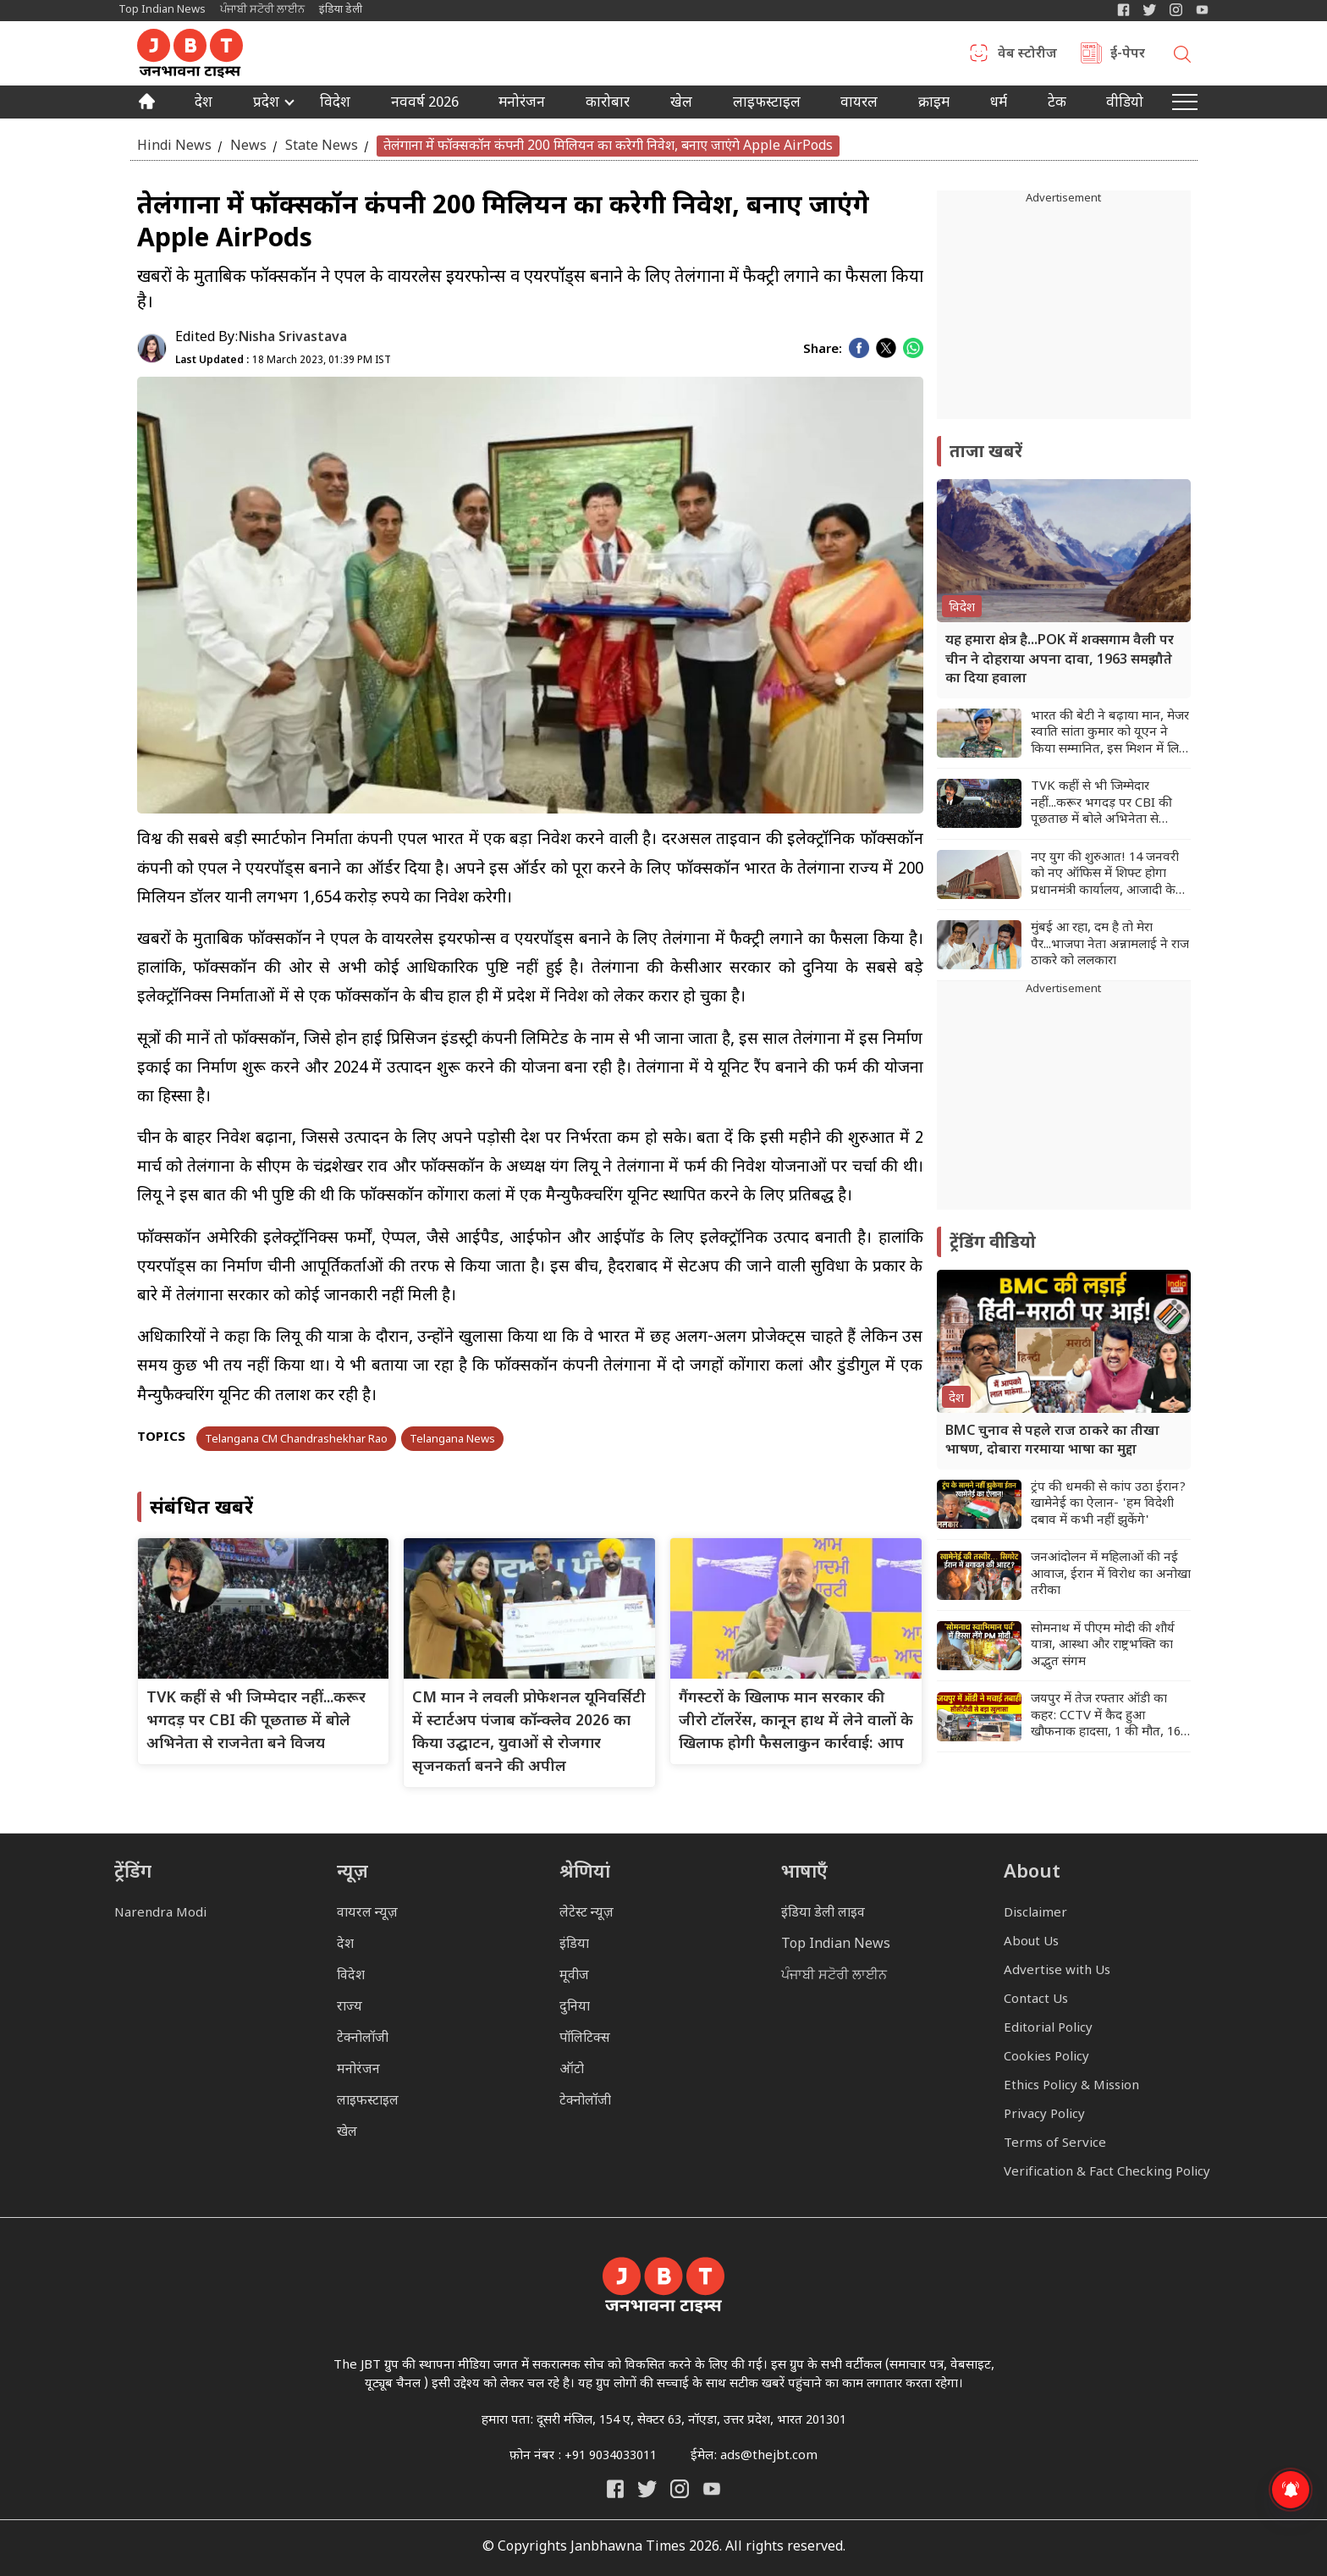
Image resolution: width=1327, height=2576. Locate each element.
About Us (1031, 1942)
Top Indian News (162, 9)
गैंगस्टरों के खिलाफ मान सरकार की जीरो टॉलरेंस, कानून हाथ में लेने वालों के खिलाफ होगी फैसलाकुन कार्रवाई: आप (796, 1721)
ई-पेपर (1127, 55)
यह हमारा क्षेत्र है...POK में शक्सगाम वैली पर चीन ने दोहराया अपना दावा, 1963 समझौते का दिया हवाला (1059, 660)
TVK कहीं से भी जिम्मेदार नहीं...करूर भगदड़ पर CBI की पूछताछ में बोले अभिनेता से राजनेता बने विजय (256, 1721)
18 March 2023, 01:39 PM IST (283, 360)
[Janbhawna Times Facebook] (1123, 9)
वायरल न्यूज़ (367, 1913)
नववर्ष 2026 (425, 104)
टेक (1057, 104)
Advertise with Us (1057, 1971)
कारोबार (608, 104)
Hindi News (174, 146)
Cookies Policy (1046, 2057)
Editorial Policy (1048, 2029)
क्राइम (934, 104)
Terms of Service (1055, 2144)
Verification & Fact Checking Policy (1107, 2173)
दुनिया (574, 2007)
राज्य (349, 2007)
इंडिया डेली (340, 9)
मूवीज (574, 1976)
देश (203, 104)
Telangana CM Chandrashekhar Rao (296, 1439)
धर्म (998, 104)
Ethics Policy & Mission (1071, 2086)
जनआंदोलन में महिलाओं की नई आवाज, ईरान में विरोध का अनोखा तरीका (1111, 1574)
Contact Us (1036, 2000)
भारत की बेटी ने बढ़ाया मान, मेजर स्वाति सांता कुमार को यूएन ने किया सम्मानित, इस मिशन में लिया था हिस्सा (1110, 733)
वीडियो (1124, 104)
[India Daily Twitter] (1149, 9)
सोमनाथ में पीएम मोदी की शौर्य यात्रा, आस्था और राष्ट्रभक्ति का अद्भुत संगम (1103, 1645)
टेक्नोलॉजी (362, 2039)
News (248, 146)
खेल (681, 104)
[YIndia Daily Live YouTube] (1202, 9)
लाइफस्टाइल (368, 2101)
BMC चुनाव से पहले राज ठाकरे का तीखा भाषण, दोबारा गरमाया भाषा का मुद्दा (1052, 1441)
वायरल (859, 104)
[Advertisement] (1064, 1104)
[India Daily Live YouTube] (711, 2488)
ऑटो (571, 2070)
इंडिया (574, 1945)
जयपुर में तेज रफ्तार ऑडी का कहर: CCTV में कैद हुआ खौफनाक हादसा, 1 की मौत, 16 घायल (1106, 1716)
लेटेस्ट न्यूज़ (586, 1913)
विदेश (335, 104)
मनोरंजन (521, 104)
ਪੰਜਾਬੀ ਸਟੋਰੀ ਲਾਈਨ (262, 9)
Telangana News (452, 1439)
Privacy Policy (1044, 2115)
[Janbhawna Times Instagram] (1176, 9)
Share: (822, 350)
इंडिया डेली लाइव (823, 1913)
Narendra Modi (160, 1914)
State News (321, 146)
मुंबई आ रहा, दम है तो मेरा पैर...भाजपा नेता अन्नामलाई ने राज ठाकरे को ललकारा (1110, 944)
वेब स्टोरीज (1027, 55)
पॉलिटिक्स (584, 2039)
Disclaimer (1035, 1914)
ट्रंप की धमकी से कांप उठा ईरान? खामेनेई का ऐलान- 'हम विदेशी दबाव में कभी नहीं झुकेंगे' (1108, 1504)
